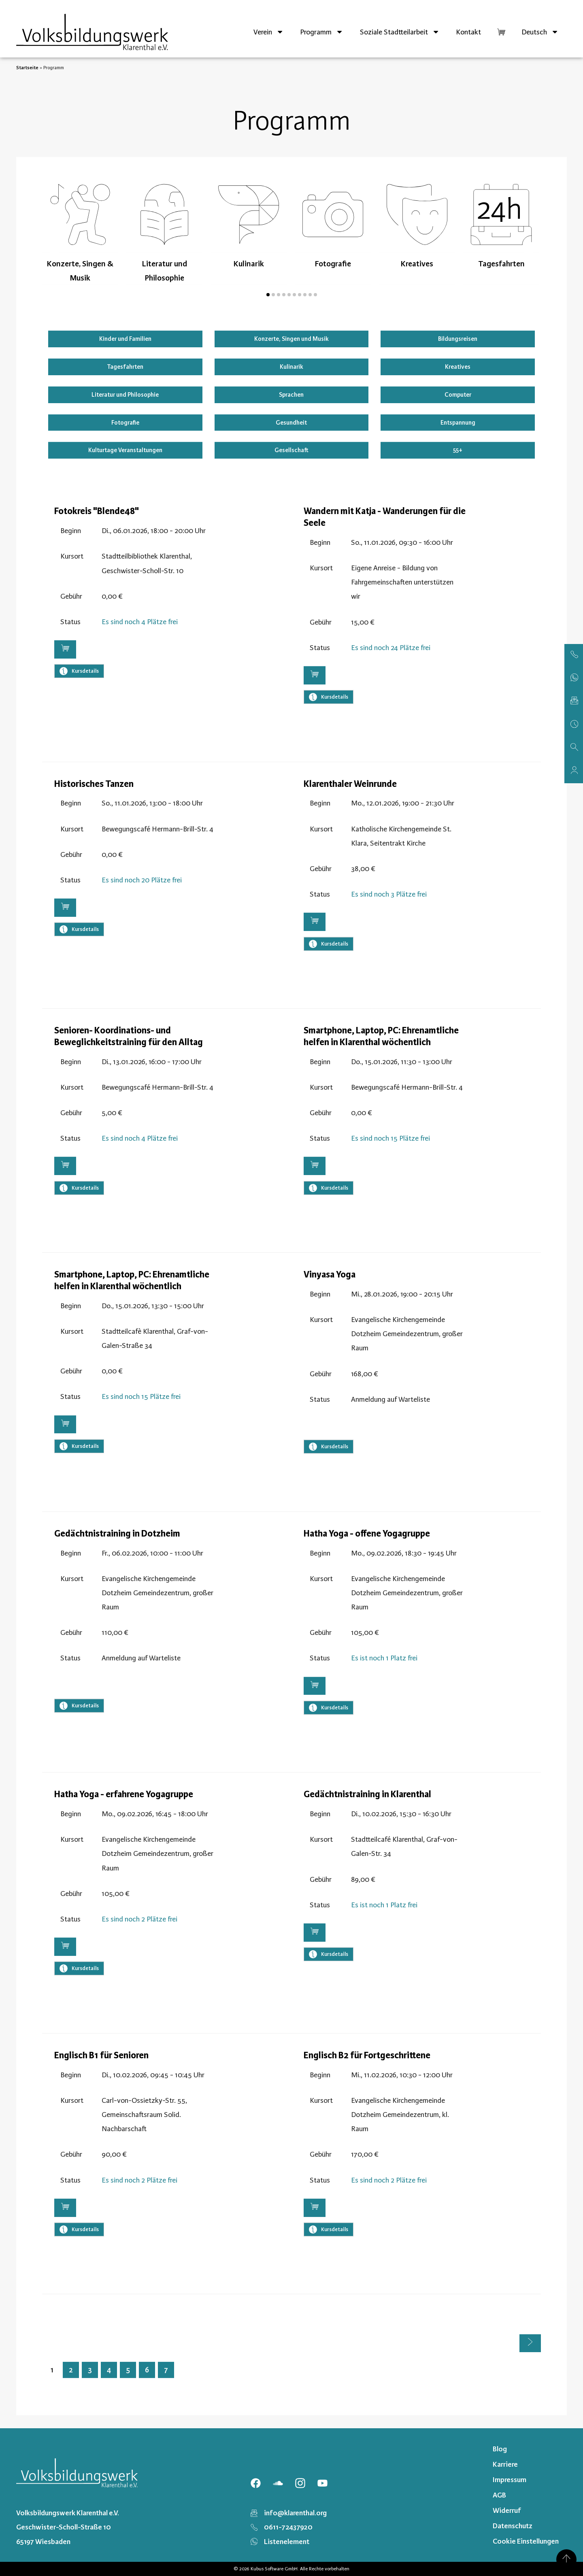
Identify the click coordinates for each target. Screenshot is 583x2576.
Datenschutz (512, 2525)
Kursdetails (79, 671)
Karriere (505, 2464)
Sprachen (291, 394)
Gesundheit (291, 422)
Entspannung (457, 422)
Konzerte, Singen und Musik (291, 338)
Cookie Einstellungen (526, 2541)
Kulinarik (291, 366)
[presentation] (54, 247)
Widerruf (507, 2510)
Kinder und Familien (125, 338)
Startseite (27, 67)
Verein (268, 32)
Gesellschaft (291, 450)
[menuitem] (540, 32)
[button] (268, 294)
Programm (321, 32)
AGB (499, 2495)
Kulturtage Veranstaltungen (125, 450)
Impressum (509, 2479)
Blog (500, 2448)
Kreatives (457, 366)
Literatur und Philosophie (125, 394)
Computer (458, 394)
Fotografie (125, 422)
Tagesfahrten (125, 366)
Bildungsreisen (457, 338)
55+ (457, 450)
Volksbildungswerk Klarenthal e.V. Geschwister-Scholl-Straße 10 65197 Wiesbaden (67, 2527)
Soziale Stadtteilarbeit (400, 32)
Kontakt (468, 32)
